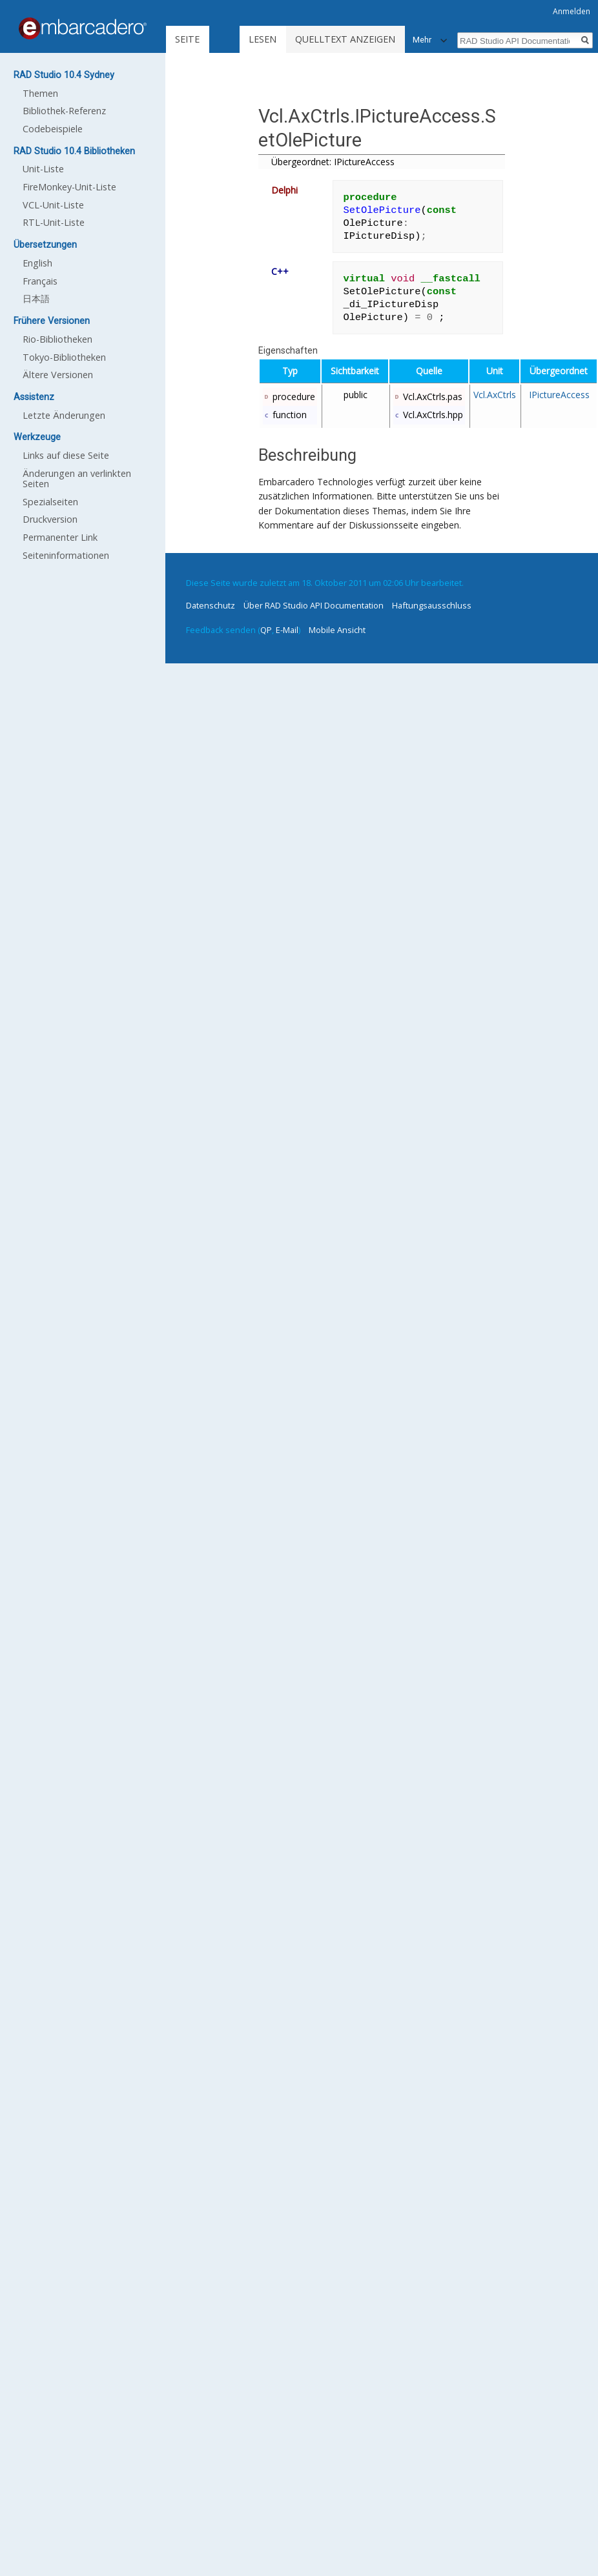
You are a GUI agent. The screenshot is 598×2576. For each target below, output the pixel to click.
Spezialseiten (50, 502)
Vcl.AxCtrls (494, 394)
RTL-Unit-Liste (54, 222)
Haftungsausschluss (431, 605)
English (37, 263)
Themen (40, 93)
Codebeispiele (53, 129)
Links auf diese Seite (66, 455)
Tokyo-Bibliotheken (64, 357)
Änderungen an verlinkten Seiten (77, 478)
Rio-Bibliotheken (57, 339)
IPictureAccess (559, 394)
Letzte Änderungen (64, 415)
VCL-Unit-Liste (53, 205)
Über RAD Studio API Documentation (313, 605)
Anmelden (571, 11)
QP (266, 630)
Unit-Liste (43, 169)
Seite (187, 39)
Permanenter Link (60, 537)
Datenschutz (210, 605)
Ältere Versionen (58, 374)
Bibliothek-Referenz (64, 111)
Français (40, 281)
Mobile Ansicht (337, 630)
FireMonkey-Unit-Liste (69, 187)
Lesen (262, 39)
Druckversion (50, 519)
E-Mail (287, 630)
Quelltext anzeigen (345, 39)
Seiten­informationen (66, 555)
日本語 (36, 298)
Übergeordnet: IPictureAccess (333, 162)
